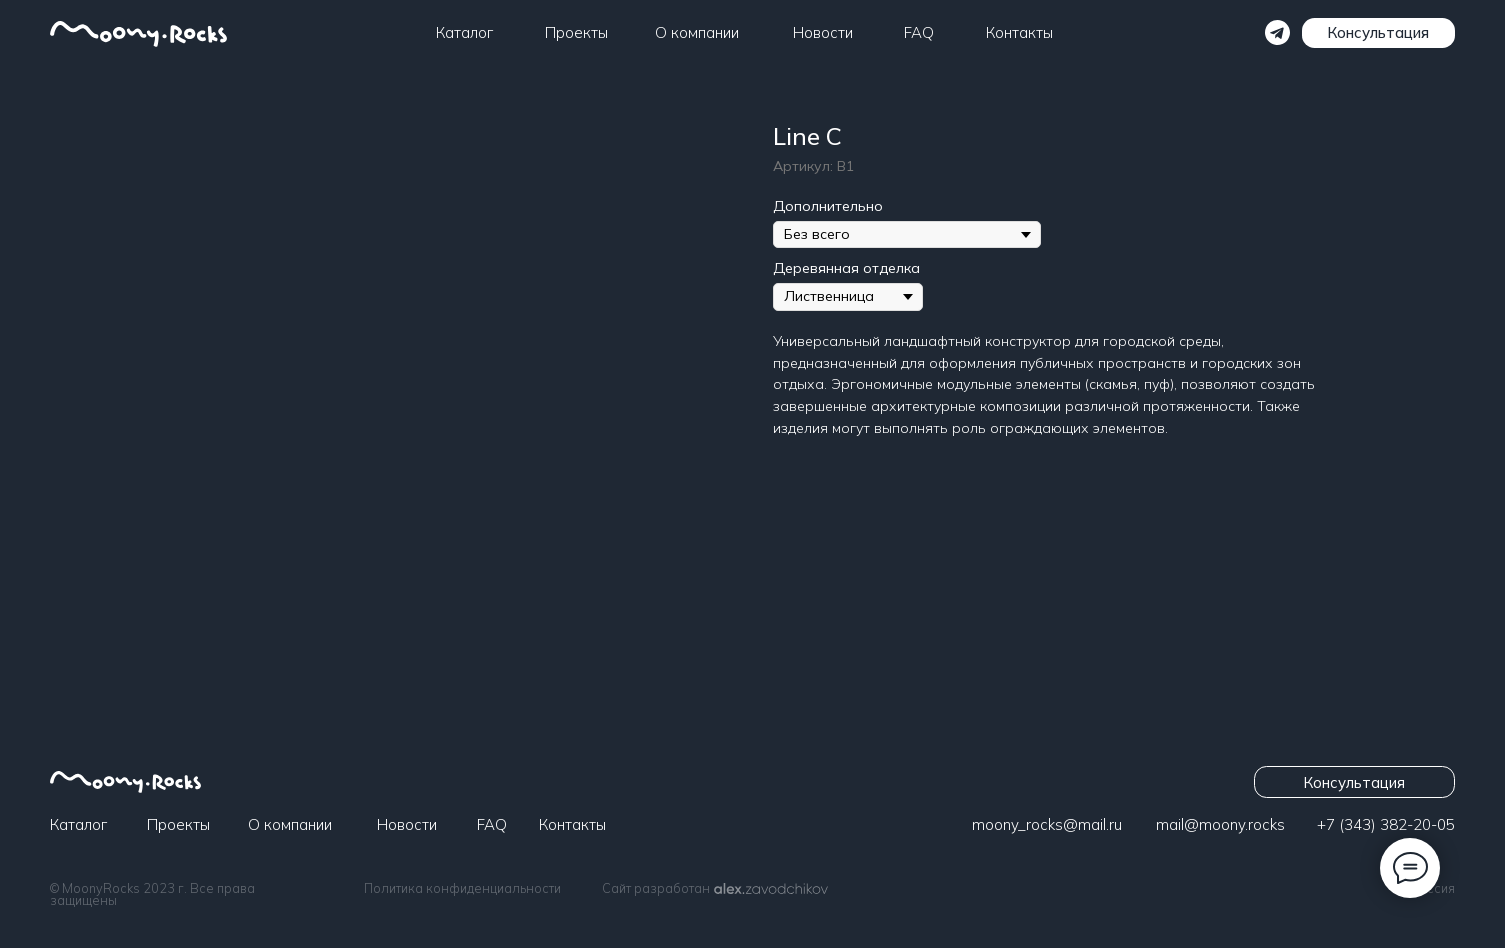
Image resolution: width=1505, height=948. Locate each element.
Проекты (576, 32)
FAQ (919, 32)
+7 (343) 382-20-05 (1386, 824)
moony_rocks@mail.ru (1047, 824)
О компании (697, 32)
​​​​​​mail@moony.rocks (1220, 824)
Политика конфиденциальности (462, 888)
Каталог (464, 32)
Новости (823, 32)
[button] (1378, 33)
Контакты (1019, 32)
